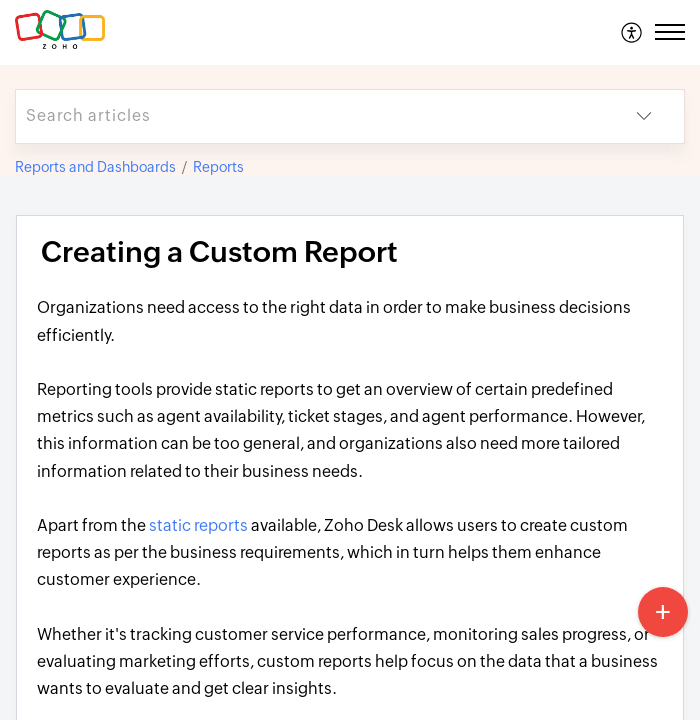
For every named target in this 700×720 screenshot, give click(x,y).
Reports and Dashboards (95, 167)
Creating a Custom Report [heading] (219, 252)
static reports (198, 525)
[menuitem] (632, 32)
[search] (310, 116)
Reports (218, 167)
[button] (632, 32)
